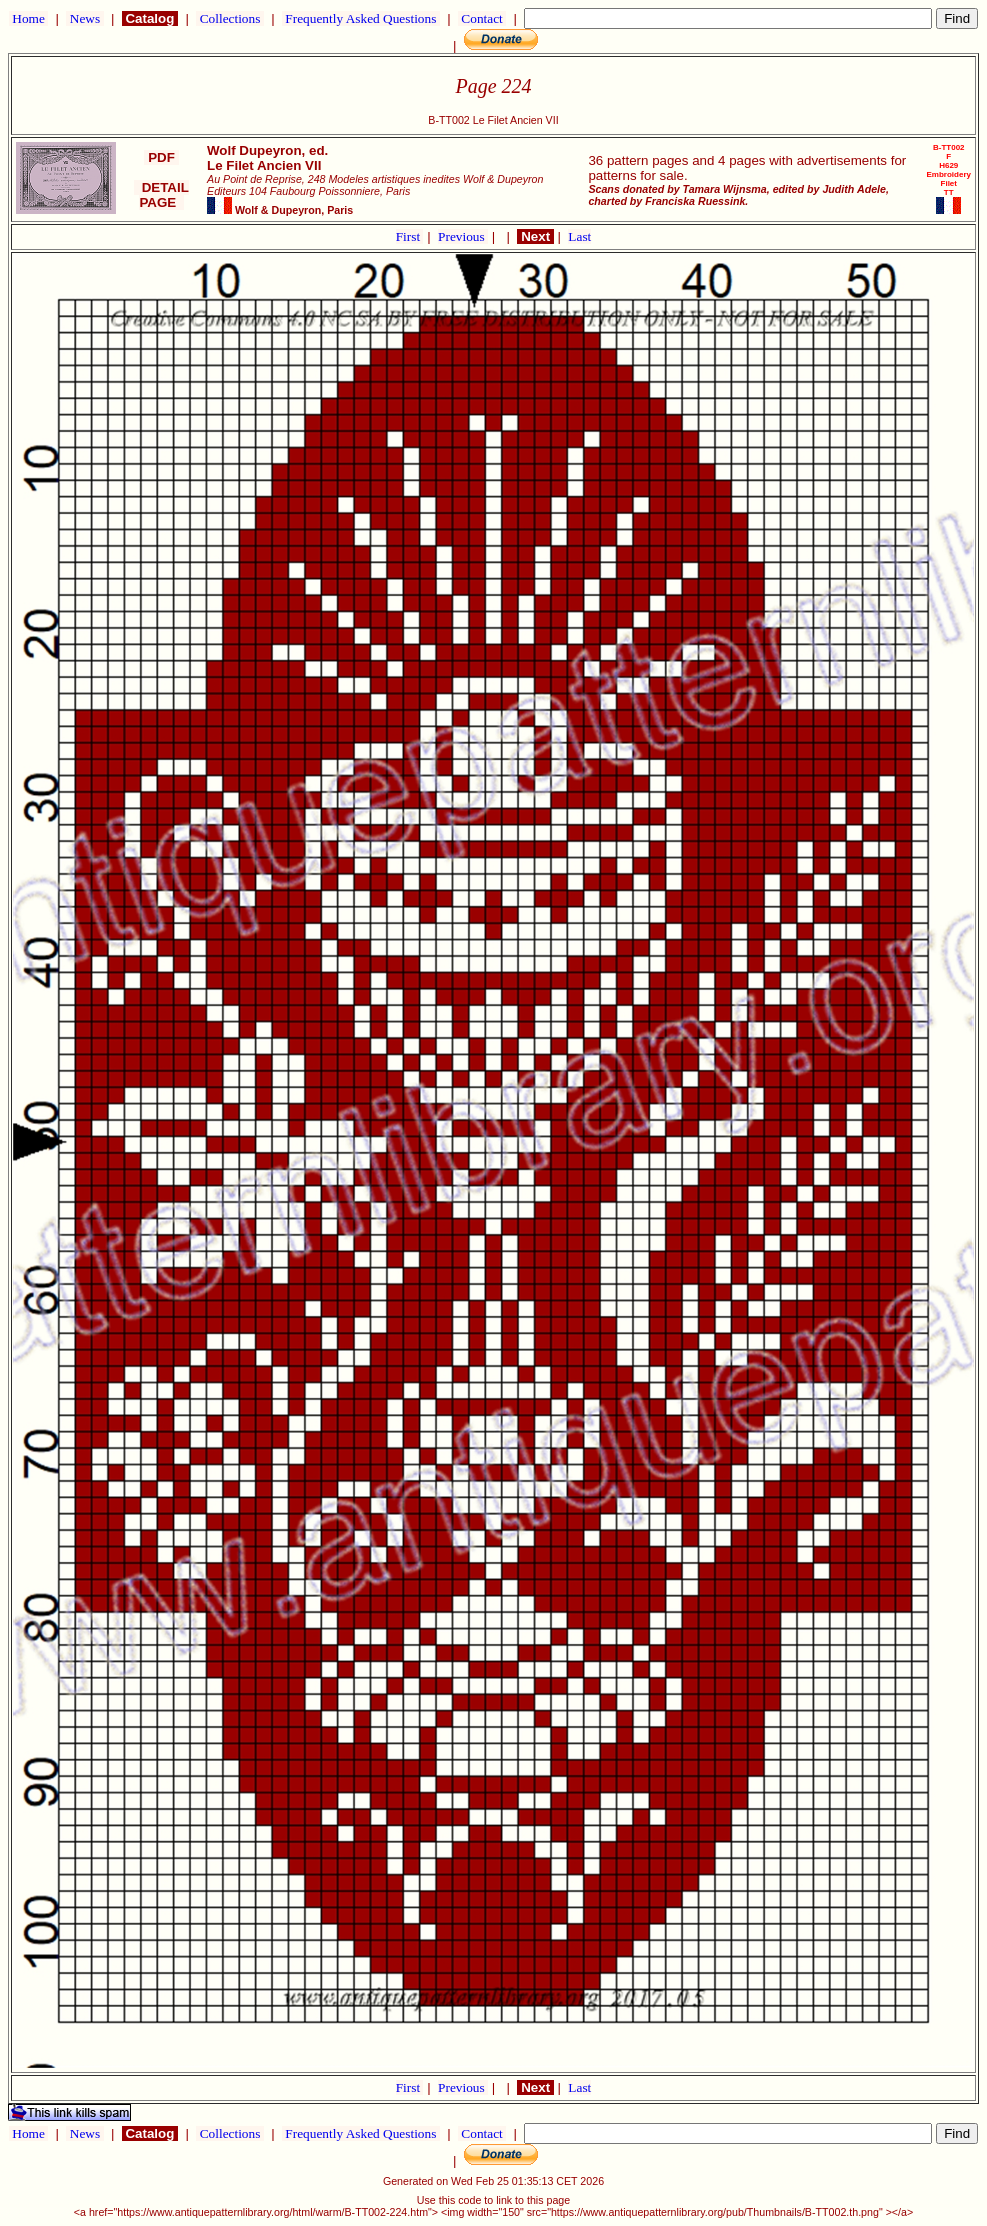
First (410, 236)
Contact (482, 18)
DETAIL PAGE (161, 195)
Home (28, 18)
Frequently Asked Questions (361, 18)
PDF (161, 157)
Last (579, 236)
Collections (229, 18)
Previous (463, 236)
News (84, 18)
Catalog (150, 18)
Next (535, 236)
